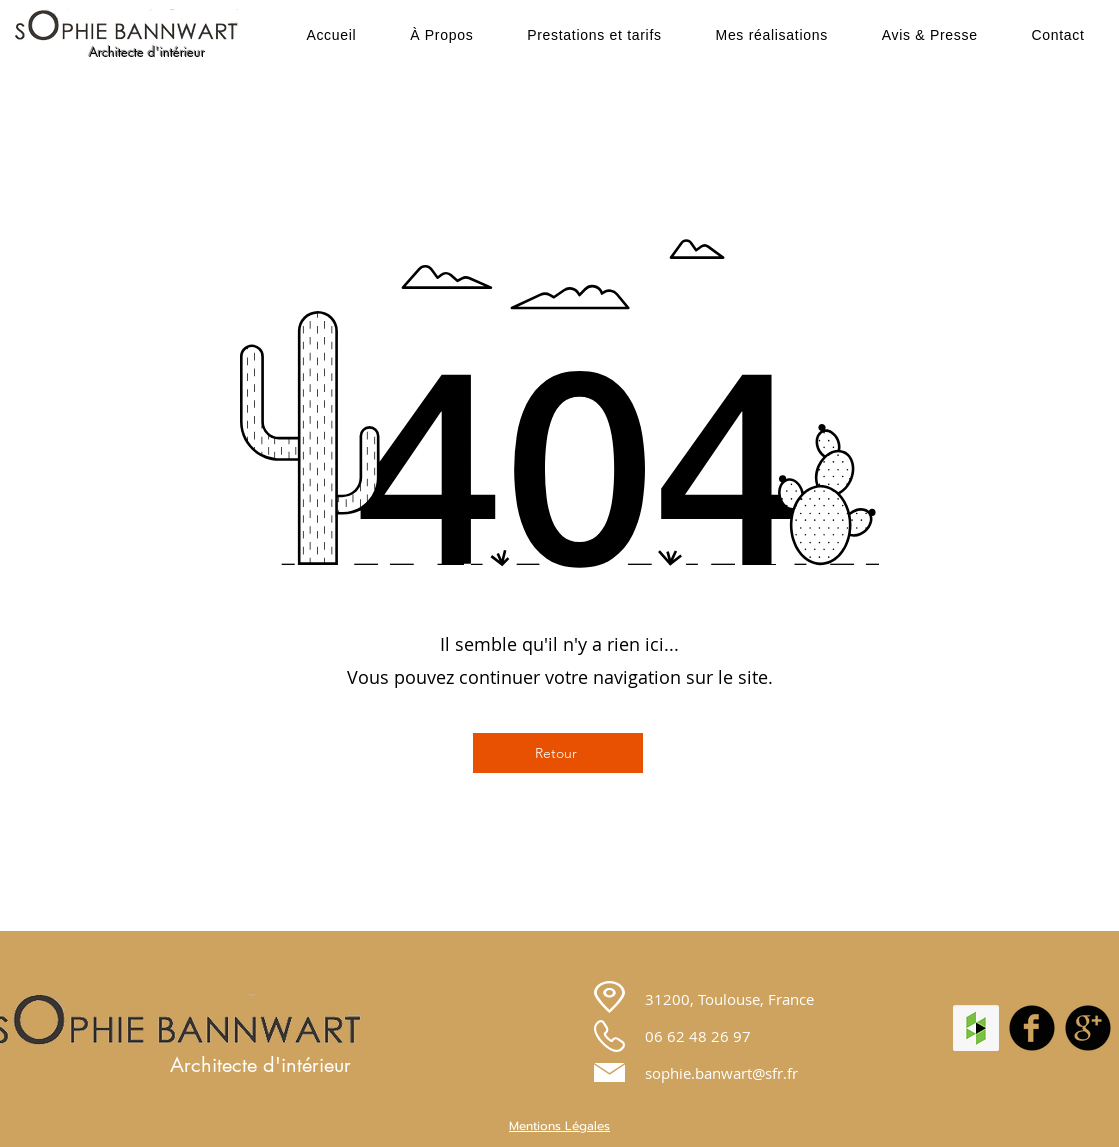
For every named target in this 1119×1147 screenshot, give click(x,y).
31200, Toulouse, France (729, 999)
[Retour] (558, 753)
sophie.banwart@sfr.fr (721, 1073)
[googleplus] (1088, 1028)
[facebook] (1032, 1028)
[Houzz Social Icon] (976, 1028)
